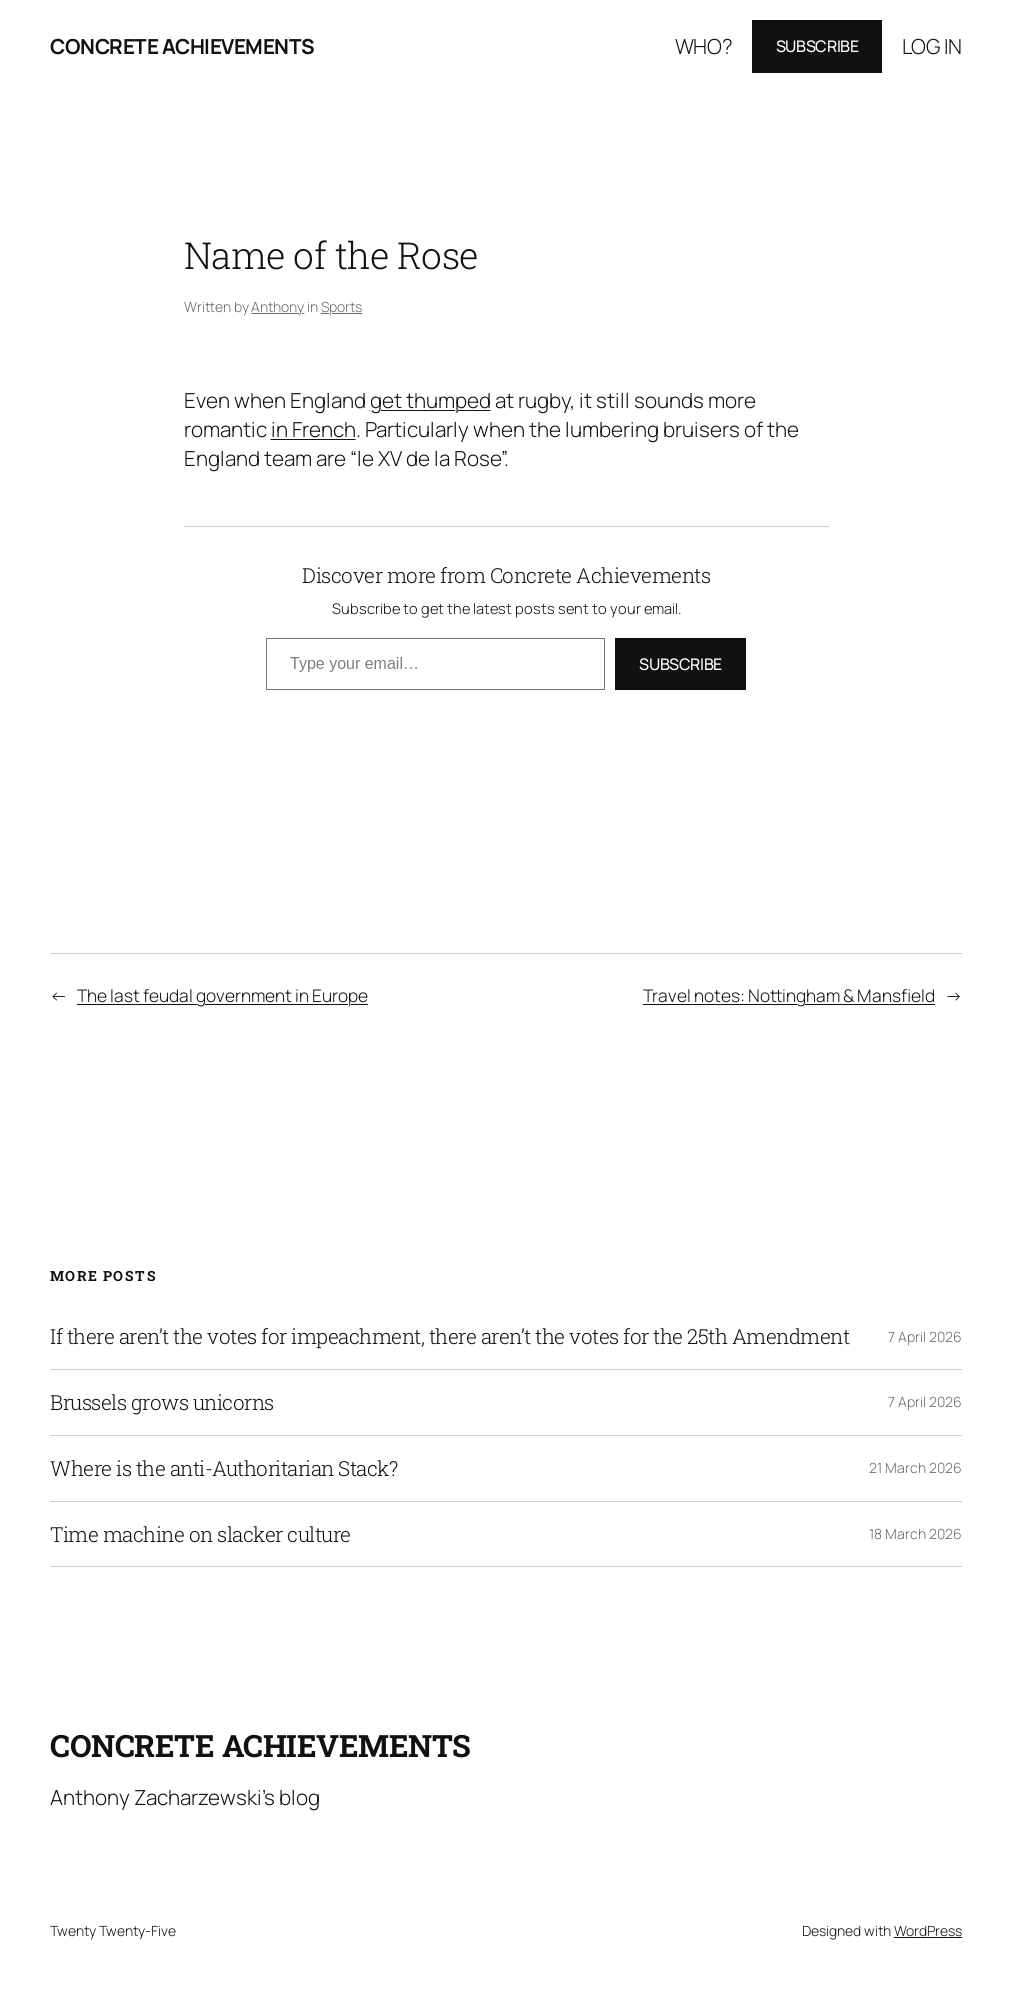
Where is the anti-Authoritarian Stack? (223, 1468)
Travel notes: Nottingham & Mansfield (789, 995)
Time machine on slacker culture (200, 1534)
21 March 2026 (915, 1467)
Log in (932, 46)
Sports (341, 306)
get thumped (430, 400)
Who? (704, 46)
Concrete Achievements (182, 46)
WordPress (928, 1930)
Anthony (277, 306)
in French (313, 429)
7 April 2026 (925, 1336)
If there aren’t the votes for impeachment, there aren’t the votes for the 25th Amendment (449, 1336)
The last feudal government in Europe (222, 995)
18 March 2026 (915, 1533)
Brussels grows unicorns (162, 1402)
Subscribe (817, 46)
